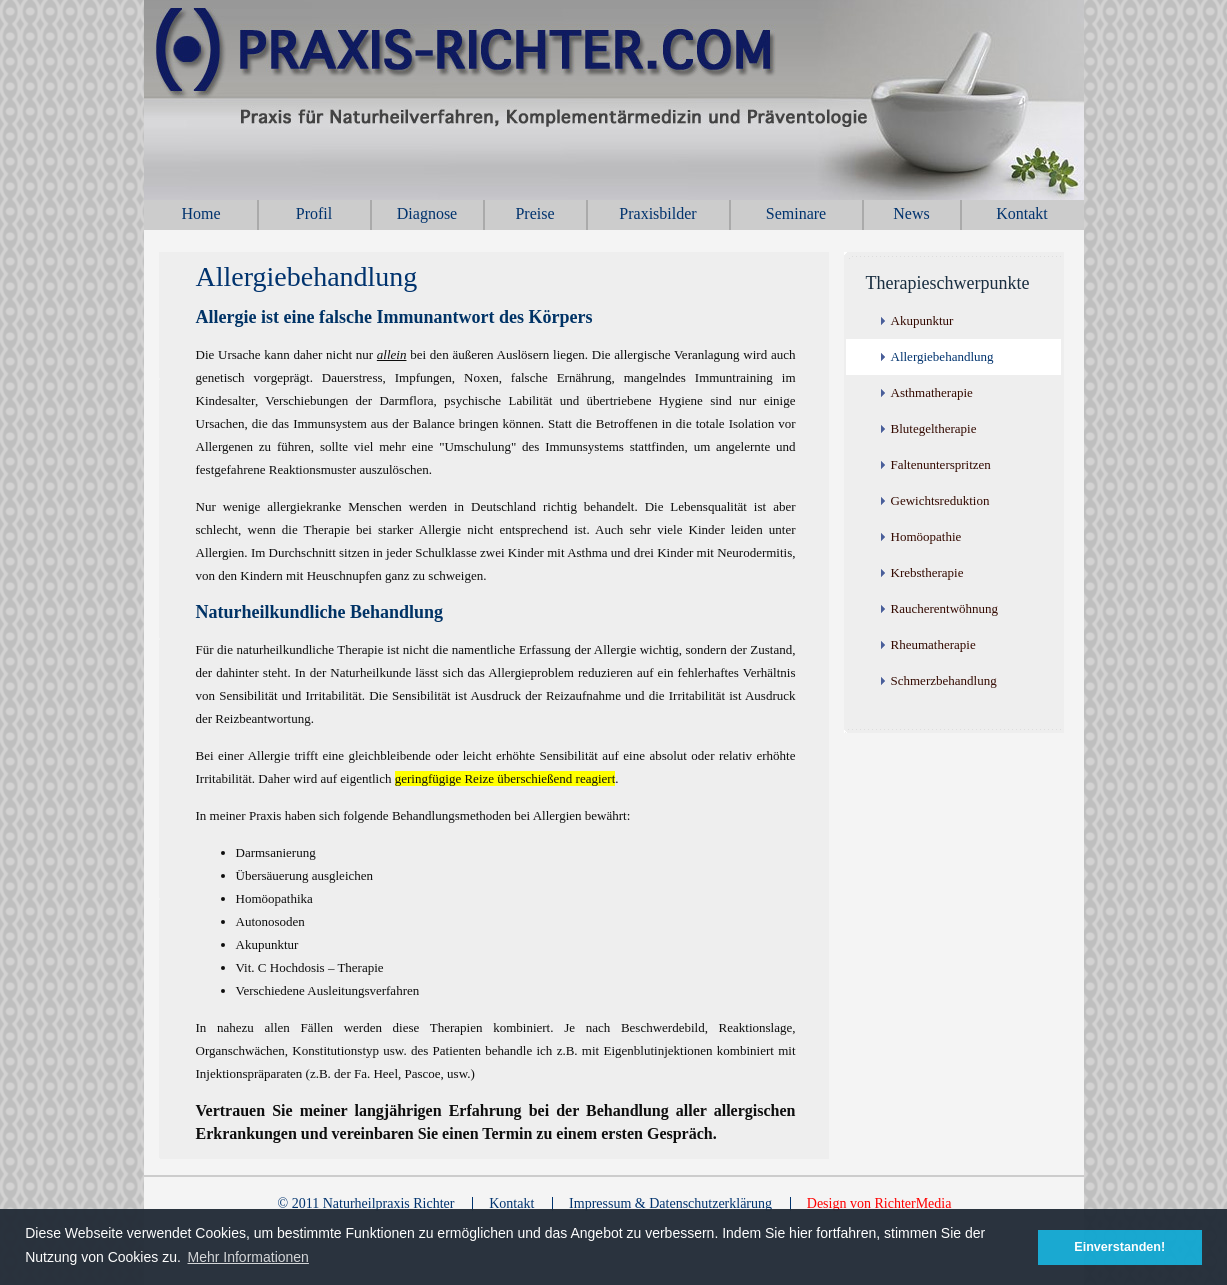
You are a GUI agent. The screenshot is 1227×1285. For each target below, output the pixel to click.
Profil (314, 213)
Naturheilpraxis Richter (633, 100)
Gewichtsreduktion (940, 500)
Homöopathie (926, 536)
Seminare (796, 213)
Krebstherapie (927, 572)
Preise (534, 213)
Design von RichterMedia (879, 1203)
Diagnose (427, 213)
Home (200, 213)
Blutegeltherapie (934, 428)
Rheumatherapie (933, 644)
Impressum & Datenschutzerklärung (670, 1203)
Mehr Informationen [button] (248, 1257)
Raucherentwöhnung (945, 608)
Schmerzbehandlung (944, 680)
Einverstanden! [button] (1119, 1247)
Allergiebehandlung (942, 356)
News (911, 213)
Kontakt (1022, 213)
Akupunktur (922, 320)
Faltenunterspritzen (941, 464)
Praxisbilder (657, 213)
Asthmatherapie (932, 392)
